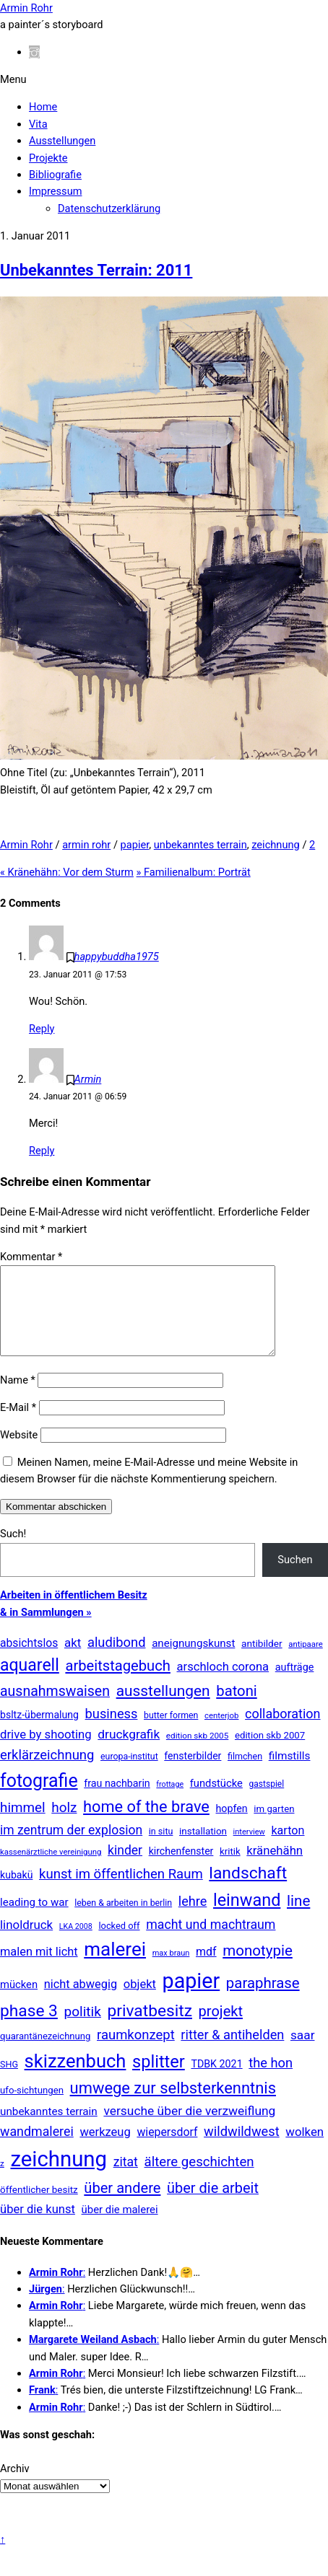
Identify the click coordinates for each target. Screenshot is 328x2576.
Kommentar (31, 1256)
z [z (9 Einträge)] (2, 2181)
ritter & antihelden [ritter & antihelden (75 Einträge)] (232, 2052)
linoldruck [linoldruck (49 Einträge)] (26, 1942)
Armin (88, 1079)
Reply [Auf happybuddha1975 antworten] (41, 1028)
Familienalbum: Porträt (194, 872)
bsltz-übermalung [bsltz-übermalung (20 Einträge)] (39, 1732)
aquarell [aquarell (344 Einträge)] (29, 1682)
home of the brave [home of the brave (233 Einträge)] (146, 1824)
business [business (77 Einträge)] (111, 1730)
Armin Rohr (26, 844)
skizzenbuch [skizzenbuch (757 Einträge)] (75, 2078)
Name (17, 1397)
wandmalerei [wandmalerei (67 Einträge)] (37, 2148)
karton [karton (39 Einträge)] (287, 1848)
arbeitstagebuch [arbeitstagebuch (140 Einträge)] (117, 1683)
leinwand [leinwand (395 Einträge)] (246, 1917)
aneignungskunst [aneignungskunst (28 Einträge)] (193, 1660)
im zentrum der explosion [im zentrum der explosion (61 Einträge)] (71, 1847)
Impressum (55, 191)
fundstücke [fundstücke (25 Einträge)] (216, 1800)
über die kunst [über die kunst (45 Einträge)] (37, 2226)
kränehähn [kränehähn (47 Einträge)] (274, 1867)
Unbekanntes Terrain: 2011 (96, 270)
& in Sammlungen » (46, 1629)
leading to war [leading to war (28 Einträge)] (34, 1919)
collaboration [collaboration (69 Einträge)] (282, 1730)
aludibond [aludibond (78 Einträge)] (116, 1659)
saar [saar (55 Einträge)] (302, 2052)
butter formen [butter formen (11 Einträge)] (171, 1733)
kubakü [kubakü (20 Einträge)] (16, 1892)
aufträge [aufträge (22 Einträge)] (294, 1685)
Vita (38, 124)
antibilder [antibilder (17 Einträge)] (261, 1660)
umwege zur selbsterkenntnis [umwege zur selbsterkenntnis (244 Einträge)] (173, 2105)
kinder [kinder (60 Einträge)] (125, 1867)
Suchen (294, 1576)
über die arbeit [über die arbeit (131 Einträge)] (213, 2205)
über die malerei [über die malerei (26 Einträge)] (120, 2226)
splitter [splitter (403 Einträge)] (158, 2079)
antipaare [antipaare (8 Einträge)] (305, 1661)
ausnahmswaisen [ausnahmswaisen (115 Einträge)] (55, 1708)
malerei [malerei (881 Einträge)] (115, 1966)
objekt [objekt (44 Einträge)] (140, 2001)
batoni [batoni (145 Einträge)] (236, 1708)
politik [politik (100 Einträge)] (82, 2029)
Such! (13, 1550)
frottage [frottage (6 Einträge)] (170, 1801)
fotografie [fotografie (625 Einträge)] (39, 1798)
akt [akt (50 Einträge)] (72, 1660)
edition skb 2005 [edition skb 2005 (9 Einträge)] (197, 1753)
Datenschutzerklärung (109, 208)
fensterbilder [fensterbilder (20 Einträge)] (192, 1773)
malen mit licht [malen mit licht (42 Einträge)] (39, 1969)
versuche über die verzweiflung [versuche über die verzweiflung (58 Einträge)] (189, 2128)
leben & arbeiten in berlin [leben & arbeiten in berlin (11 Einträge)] (123, 1920)
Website (19, 1452)
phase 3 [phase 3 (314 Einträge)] (29, 2028)
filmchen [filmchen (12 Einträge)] (245, 1773)
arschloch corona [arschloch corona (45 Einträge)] (223, 1684)
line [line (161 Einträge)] (298, 1918)
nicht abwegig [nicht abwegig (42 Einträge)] (80, 2001)
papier (135, 844)
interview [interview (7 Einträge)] (249, 1849)
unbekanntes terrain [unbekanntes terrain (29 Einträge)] (49, 2128)
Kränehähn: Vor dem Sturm (67, 872)
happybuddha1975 (116, 956)
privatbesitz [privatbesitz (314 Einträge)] (150, 2028)
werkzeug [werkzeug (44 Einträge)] (104, 2149)
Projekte (48, 157)
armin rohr (86, 844)
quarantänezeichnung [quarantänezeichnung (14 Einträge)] (45, 2053)
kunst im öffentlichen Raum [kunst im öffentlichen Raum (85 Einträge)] (121, 1891)
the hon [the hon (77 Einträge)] (271, 2080)
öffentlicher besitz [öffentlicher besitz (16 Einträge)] (39, 2207)
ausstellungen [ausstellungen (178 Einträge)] (163, 1708)
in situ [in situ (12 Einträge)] (161, 1848)
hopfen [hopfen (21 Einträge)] (232, 1826)
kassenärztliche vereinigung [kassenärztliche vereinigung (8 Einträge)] (50, 1869)
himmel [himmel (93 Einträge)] (23, 1825)
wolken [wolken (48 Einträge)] (304, 2149)
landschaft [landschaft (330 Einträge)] (248, 1890)
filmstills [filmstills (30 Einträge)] (290, 1773)
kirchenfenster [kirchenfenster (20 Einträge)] (181, 1868)
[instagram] (34, 51)
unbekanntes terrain (200, 844)
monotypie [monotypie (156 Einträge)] (258, 1968)
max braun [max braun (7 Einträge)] (171, 1970)
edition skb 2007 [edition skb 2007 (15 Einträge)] (270, 1752)
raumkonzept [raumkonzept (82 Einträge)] (136, 2052)
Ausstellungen (62, 140)
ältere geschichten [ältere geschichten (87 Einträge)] (199, 2179)
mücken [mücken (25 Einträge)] (19, 2001)
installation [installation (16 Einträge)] (203, 1848)
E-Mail (18, 1424)
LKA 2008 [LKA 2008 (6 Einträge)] (75, 1943)
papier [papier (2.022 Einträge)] (191, 1998)
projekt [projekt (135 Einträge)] (221, 2028)
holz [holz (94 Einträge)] (64, 1824)
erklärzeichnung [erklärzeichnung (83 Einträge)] (47, 1772)
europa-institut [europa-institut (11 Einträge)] (129, 1774)
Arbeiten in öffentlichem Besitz (73, 1612)
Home (43, 106)
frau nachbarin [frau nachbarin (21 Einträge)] (117, 1800)
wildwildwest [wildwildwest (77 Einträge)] (242, 2148)
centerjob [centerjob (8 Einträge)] (221, 1733)
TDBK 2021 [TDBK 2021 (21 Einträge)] (216, 2081)
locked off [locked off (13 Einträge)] (118, 1943)
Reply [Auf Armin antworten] (41, 1150)
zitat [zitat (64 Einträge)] (125, 2179)
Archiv (15, 2485)
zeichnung (275, 844)
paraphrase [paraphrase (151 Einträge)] (263, 2000)
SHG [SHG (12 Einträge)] (9, 2081)
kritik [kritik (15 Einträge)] (230, 1868)
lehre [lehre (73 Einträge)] (192, 1918)
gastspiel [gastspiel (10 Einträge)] (266, 1801)
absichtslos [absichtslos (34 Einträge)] (29, 1660)
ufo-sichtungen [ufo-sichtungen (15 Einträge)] (32, 2107)
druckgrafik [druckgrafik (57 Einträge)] (129, 1751)
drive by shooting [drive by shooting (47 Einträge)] (46, 1751)
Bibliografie (55, 174)
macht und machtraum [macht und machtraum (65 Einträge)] (210, 1942)
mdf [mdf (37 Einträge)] (206, 1969)
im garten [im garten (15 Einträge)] (274, 1826)
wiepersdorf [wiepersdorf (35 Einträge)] (167, 2149)
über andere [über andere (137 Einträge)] (122, 2205)
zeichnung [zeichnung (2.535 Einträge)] (58, 2176)
